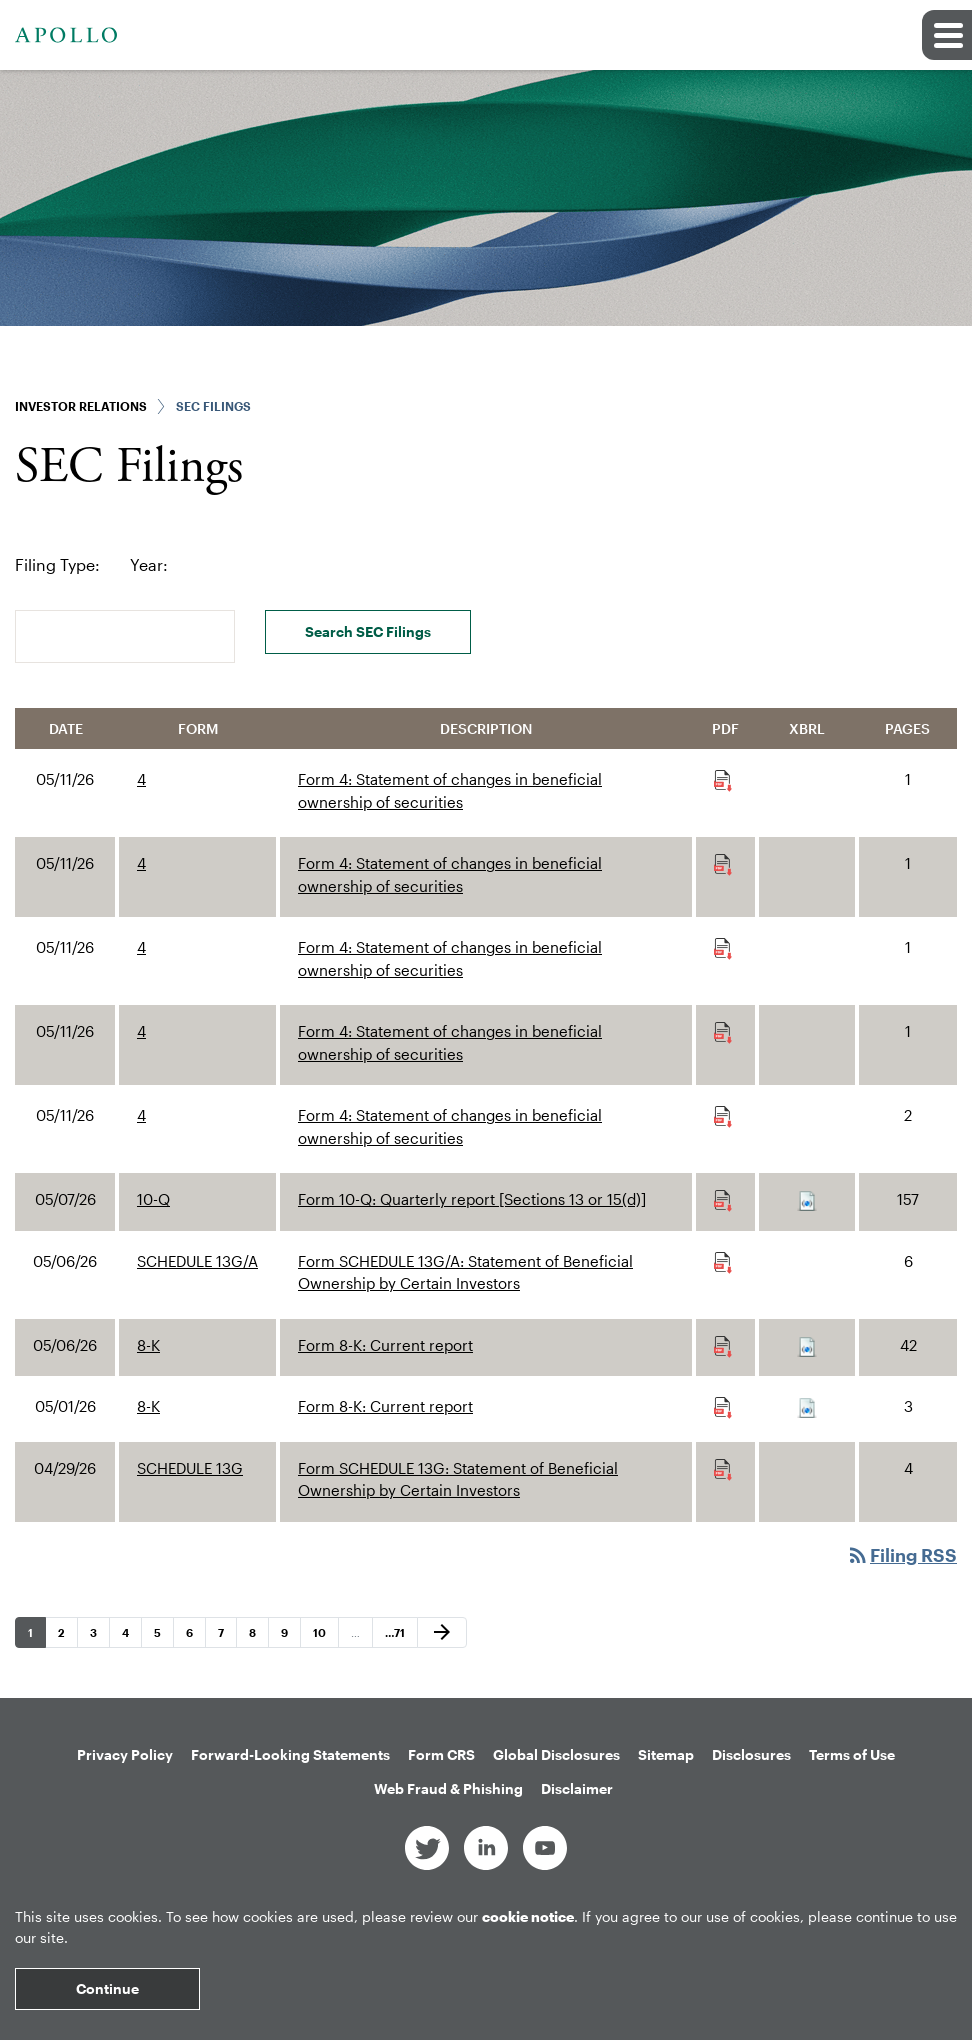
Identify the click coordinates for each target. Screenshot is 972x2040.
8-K (148, 1345)
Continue (107, 1988)
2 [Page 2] (67, 1637)
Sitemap (666, 1754)
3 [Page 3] (99, 1637)
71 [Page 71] (397, 1637)
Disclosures (751, 1754)
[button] (947, 35)
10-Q (153, 1199)
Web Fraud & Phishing (448, 1788)
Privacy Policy (125, 1754)
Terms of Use (852, 1754)
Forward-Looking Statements (290, 1754)
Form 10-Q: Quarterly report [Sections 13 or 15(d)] (472, 1199)
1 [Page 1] (36, 1637)
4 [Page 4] (131, 1637)
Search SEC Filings (368, 631)
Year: (149, 564)
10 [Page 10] (325, 1637)
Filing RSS (901, 1555)
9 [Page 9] (290, 1637)
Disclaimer (577, 1788)
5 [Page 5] (163, 1637)
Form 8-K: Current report (385, 1345)
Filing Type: (57, 564)
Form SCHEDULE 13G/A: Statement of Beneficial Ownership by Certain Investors (465, 1272)
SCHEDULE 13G (190, 1468)
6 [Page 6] (195, 1637)
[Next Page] (442, 1633)
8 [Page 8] (258, 1637)
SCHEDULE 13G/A (197, 1261)
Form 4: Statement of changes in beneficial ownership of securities (450, 790)
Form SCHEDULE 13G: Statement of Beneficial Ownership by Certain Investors (458, 1479)
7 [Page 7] (227, 1637)
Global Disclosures (556, 1754)
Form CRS (441, 1754)
